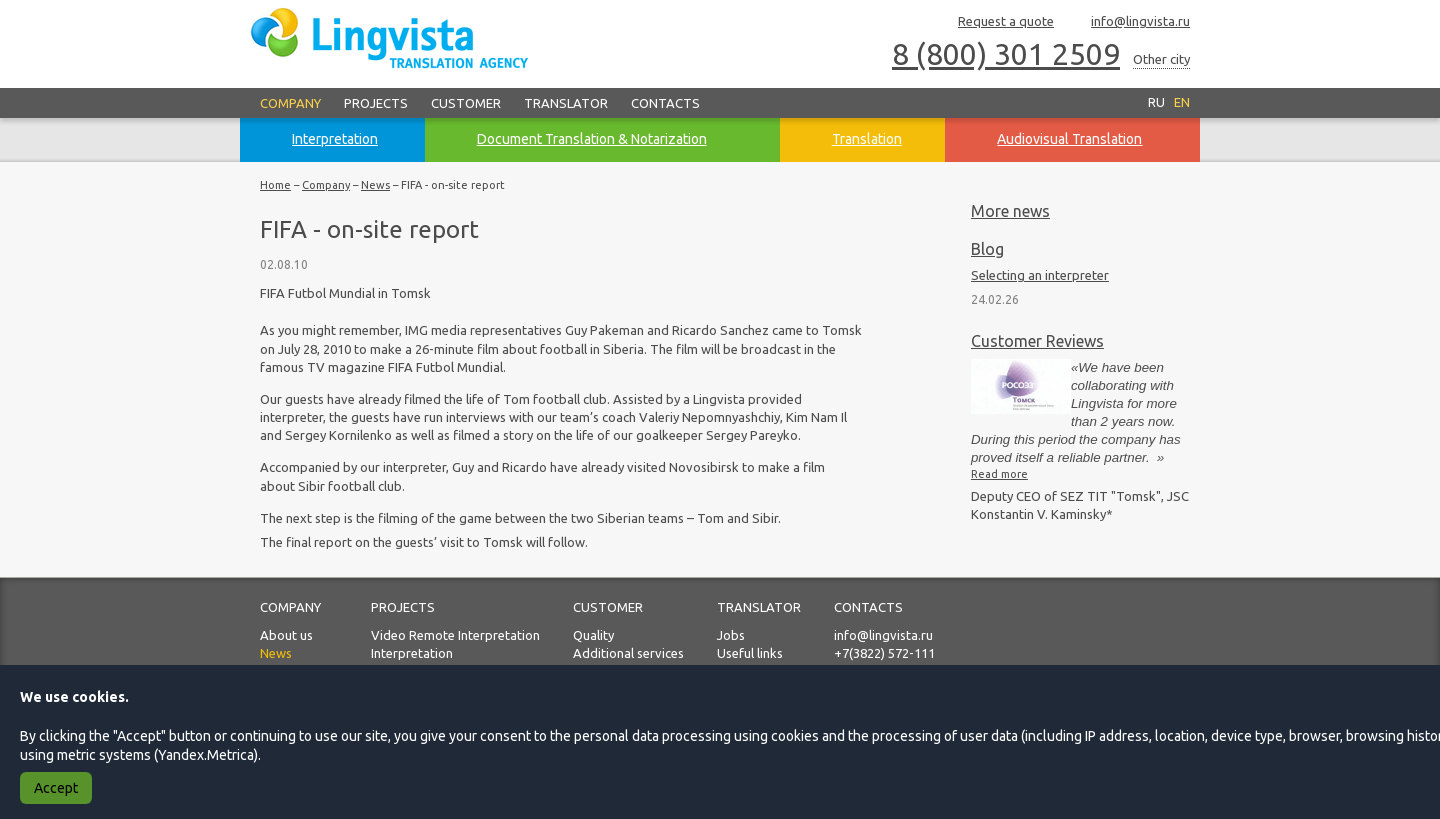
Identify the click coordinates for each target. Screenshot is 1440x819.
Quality (593, 635)
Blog (987, 249)
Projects (376, 103)
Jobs (731, 635)
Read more (999, 474)
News (375, 185)
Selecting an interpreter (1040, 275)
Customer (466, 103)
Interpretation (412, 653)
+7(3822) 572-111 (884, 653)
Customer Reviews (1037, 341)
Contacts (665, 103)
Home (275, 185)
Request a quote (997, 22)
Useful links (750, 653)
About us (286, 635)
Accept (56, 788)
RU (1156, 102)
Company (290, 103)
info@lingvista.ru (1131, 22)
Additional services (628, 653)
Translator (566, 103)
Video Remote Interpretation (455, 635)
